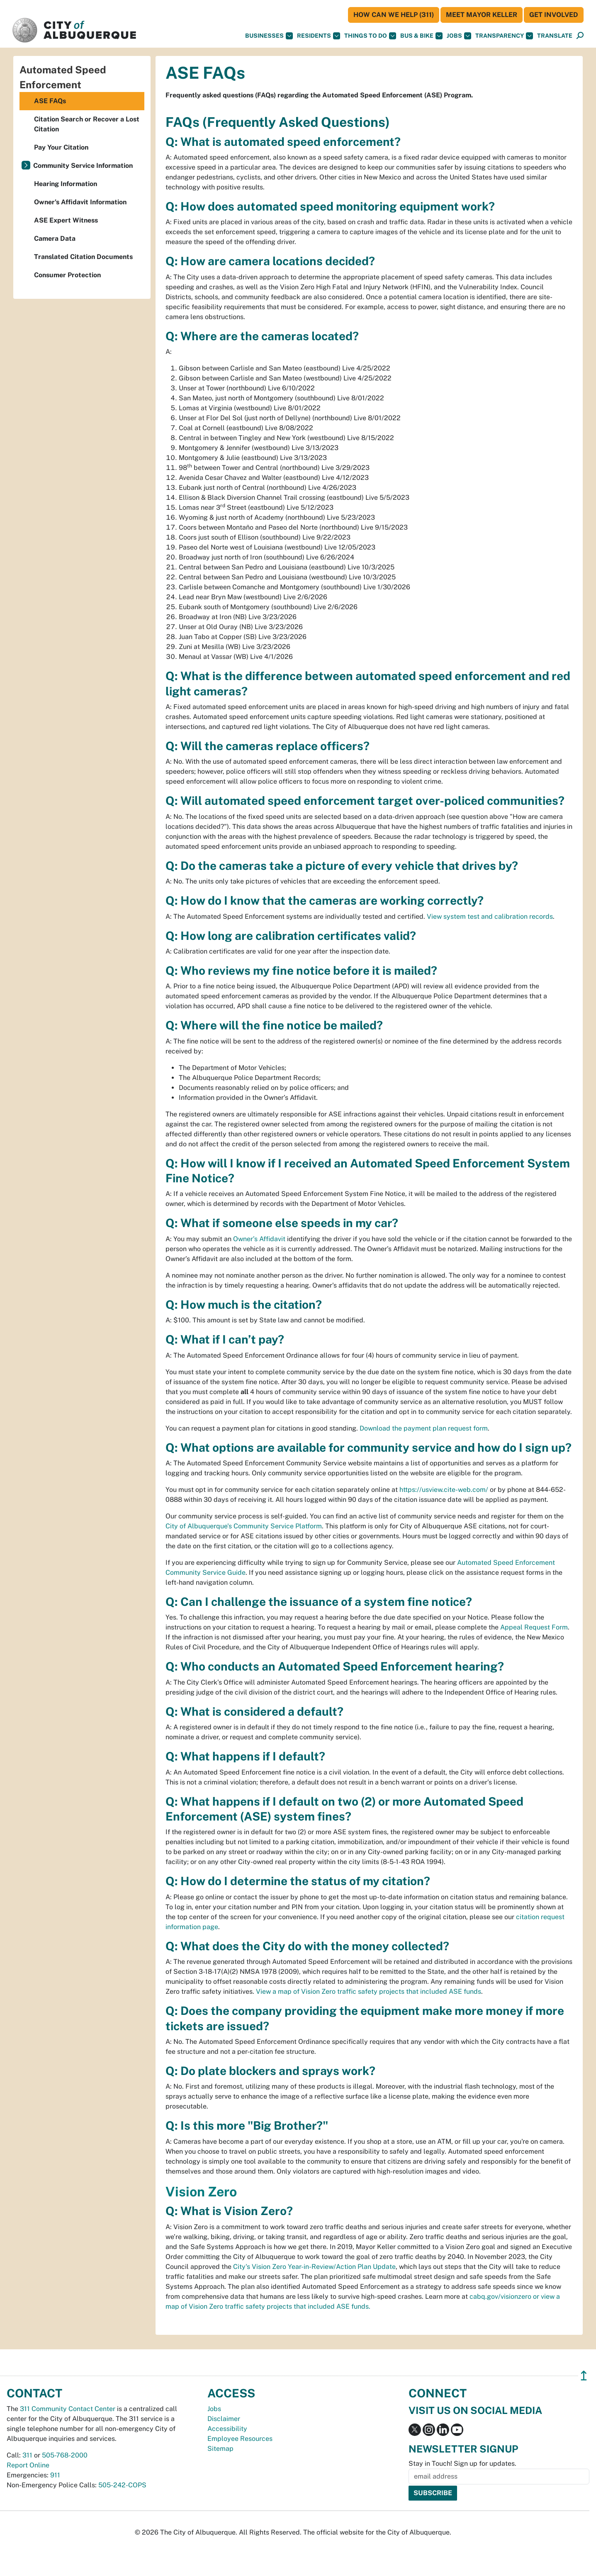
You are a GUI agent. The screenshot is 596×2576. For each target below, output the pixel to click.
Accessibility (227, 2429)
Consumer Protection (67, 275)
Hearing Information (65, 184)
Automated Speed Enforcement (62, 77)
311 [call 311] (27, 2455)
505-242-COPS (122, 2485)
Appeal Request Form (534, 1627)
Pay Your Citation (61, 147)
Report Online (28, 2465)
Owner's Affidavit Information (80, 202)
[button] (554, 36)
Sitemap (220, 2449)
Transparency (504, 35)
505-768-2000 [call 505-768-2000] (65, 2455)
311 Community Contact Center (67, 2409)
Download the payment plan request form (424, 1428)
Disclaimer (223, 2419)
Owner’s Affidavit (259, 1239)
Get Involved (553, 15)
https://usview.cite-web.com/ (443, 1490)
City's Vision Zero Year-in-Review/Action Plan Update (314, 2267)
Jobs (459, 35)
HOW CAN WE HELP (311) (393, 15)
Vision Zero (201, 2191)
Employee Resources (239, 2439)
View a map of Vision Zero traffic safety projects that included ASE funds (368, 1991)
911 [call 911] (55, 2475)
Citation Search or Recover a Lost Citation (86, 124)
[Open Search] (580, 35)
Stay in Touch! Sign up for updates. (462, 2463)
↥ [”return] (583, 2375)
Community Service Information (83, 165)
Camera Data (54, 238)
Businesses (269, 35)
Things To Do (370, 35)
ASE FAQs (50, 101)
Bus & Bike (421, 35)
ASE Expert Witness (66, 220)
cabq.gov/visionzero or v (507, 2296)
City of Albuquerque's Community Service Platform (243, 1526)
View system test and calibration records (490, 916)
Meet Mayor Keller (481, 15)
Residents (318, 35)
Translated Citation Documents (83, 257)
